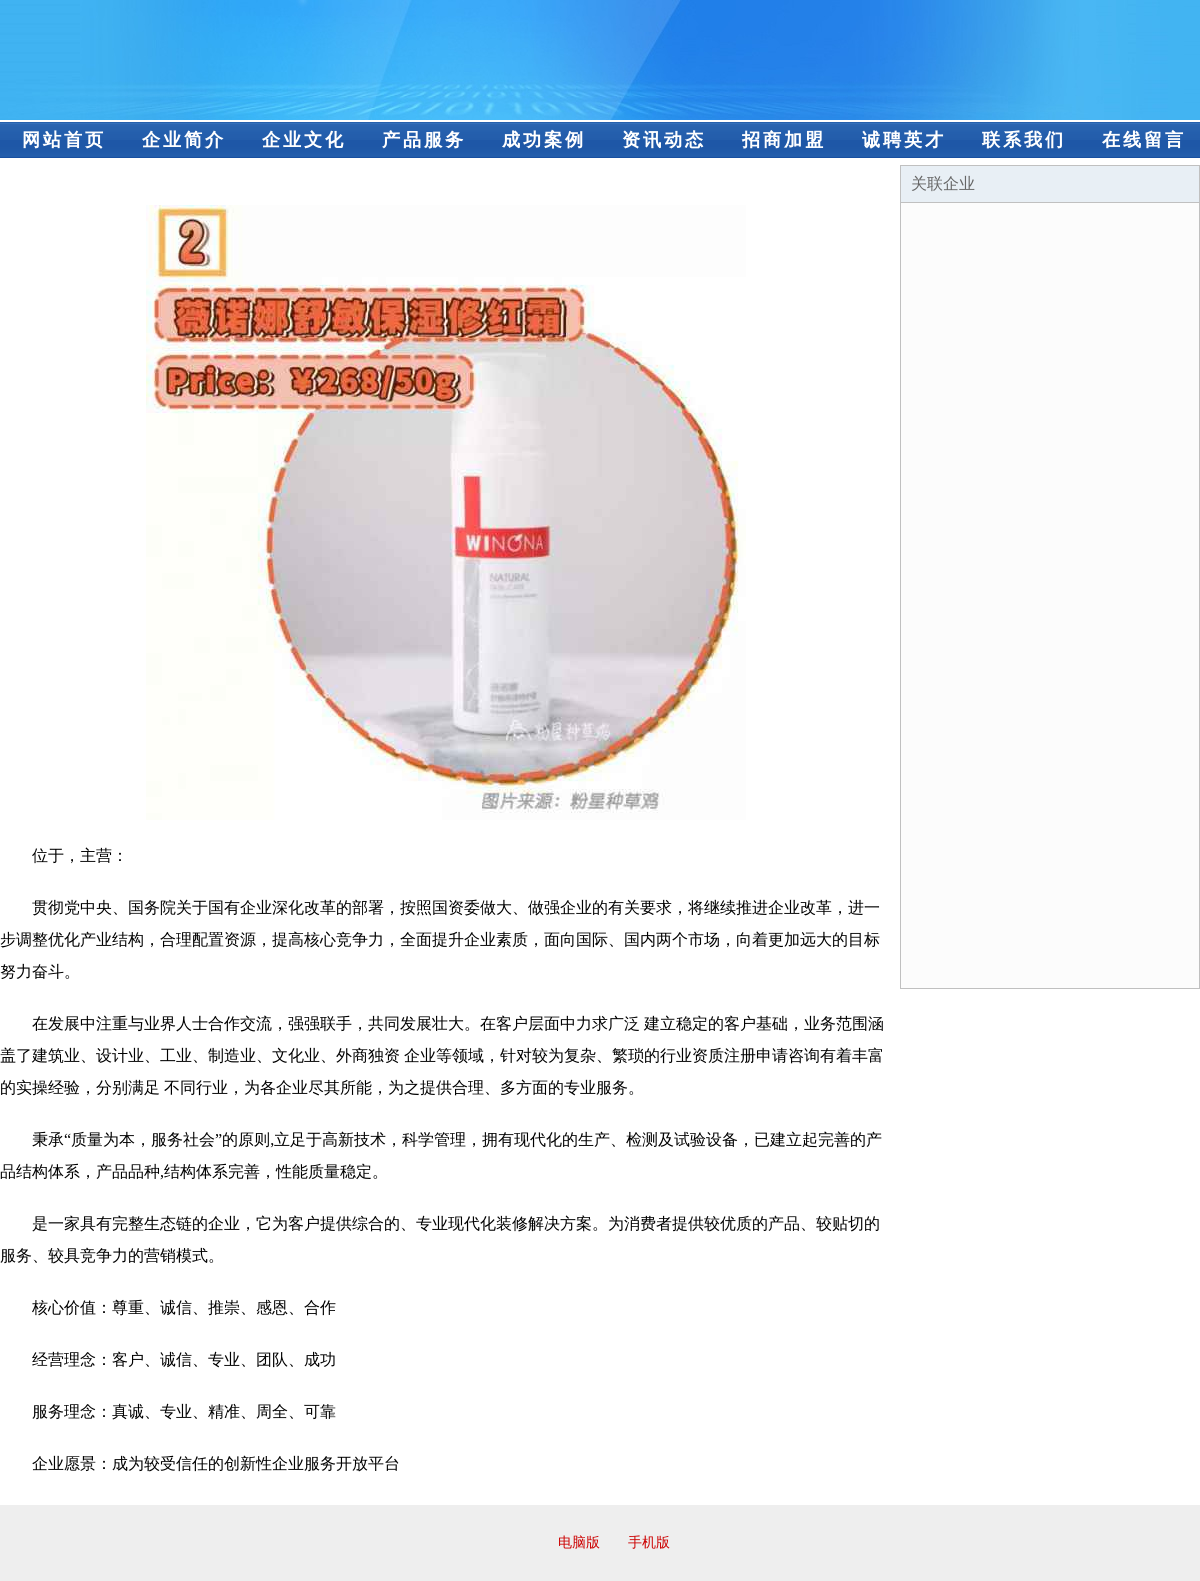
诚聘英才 (904, 140)
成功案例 (544, 140)
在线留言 (1144, 140)
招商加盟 (784, 140)
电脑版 (579, 1542)
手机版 (649, 1542)
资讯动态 (664, 140)
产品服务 (424, 140)
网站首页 (64, 140)
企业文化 (304, 140)
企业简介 (184, 140)
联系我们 (1024, 140)
